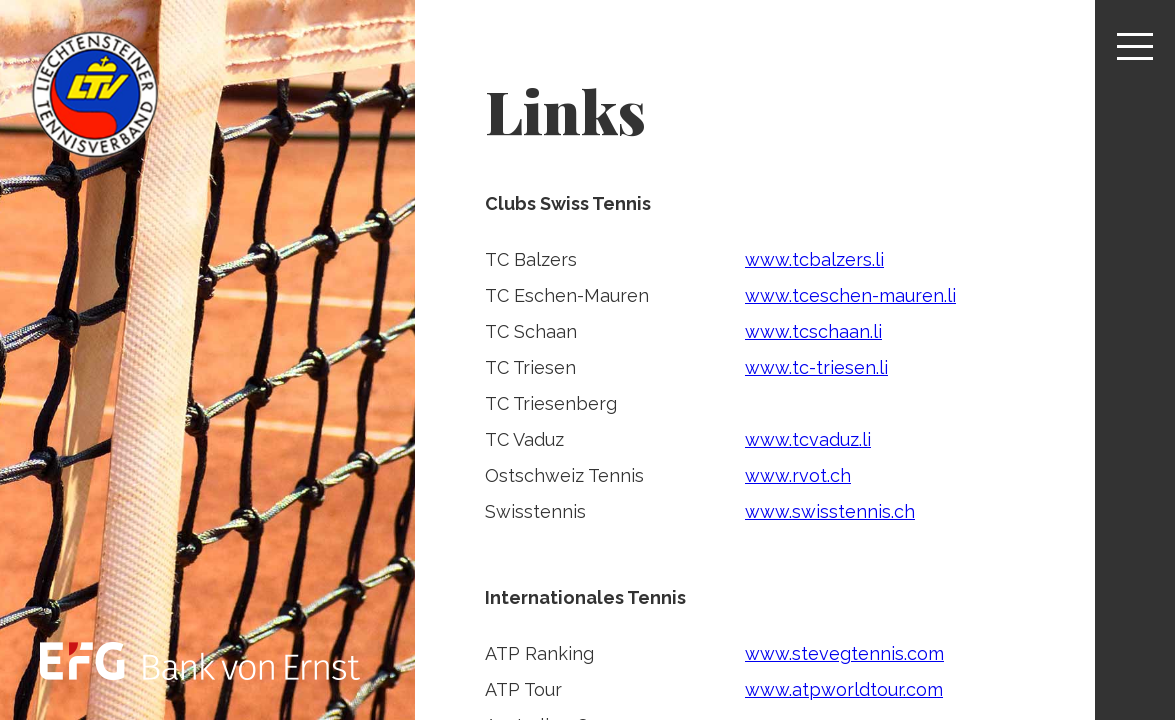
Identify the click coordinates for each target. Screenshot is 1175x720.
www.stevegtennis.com (844, 653)
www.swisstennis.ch (830, 511)
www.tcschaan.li (813, 331)
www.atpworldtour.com (844, 689)
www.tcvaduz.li (808, 439)
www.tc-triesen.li (816, 367)
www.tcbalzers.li (814, 259)
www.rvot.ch (798, 475)
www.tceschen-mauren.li (850, 295)
